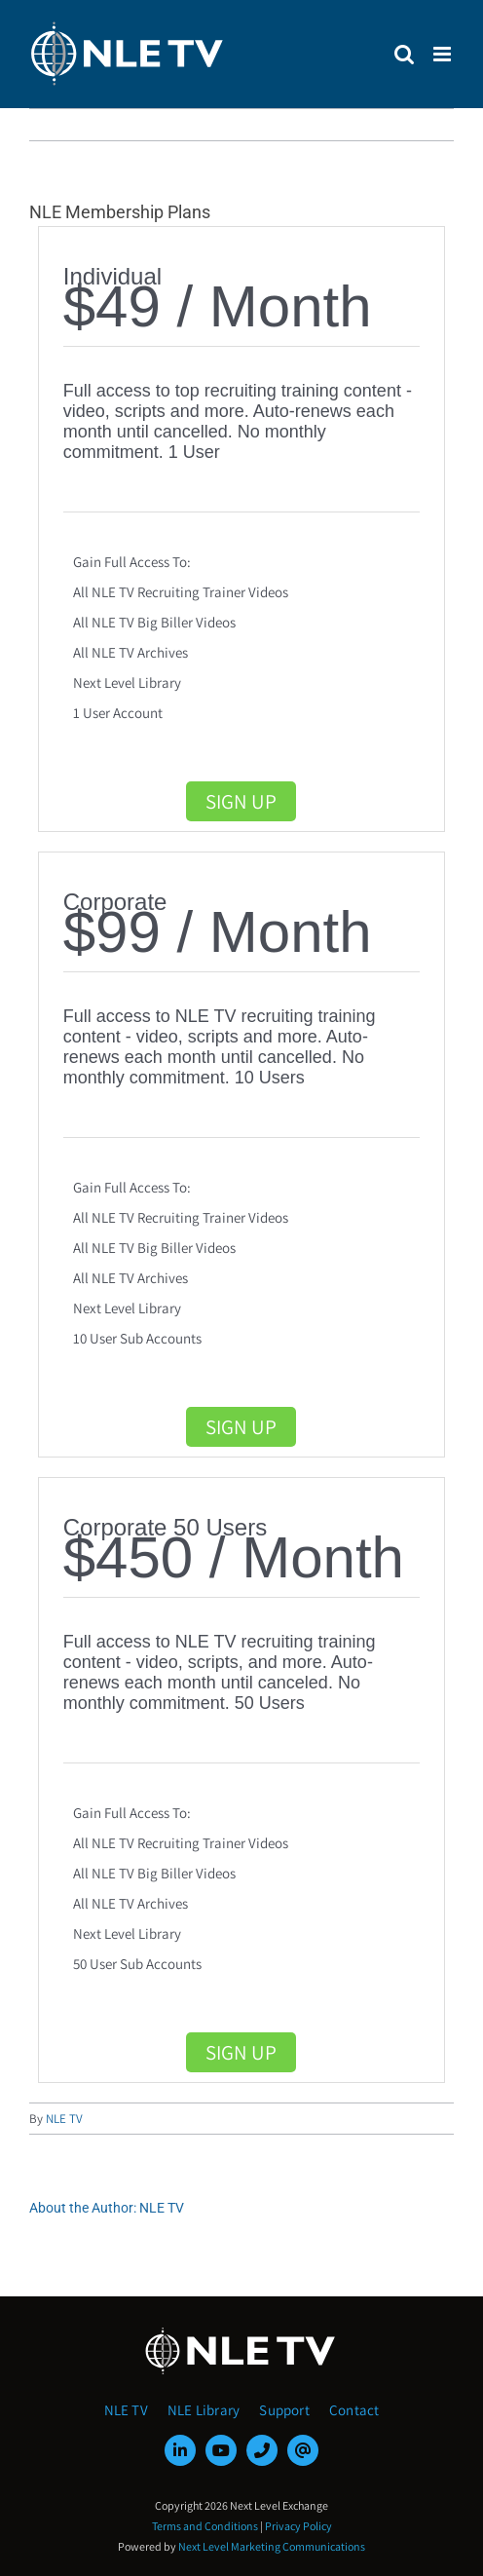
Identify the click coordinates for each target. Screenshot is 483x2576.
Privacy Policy (298, 2526)
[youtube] (221, 2450)
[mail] (302, 2450)
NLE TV (64, 2118)
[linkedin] (180, 2450)
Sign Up (241, 801)
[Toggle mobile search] (404, 54)
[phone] (262, 2450)
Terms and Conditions (205, 2526)
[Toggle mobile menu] (443, 54)
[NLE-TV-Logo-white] (241, 2333)
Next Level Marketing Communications (271, 2546)
